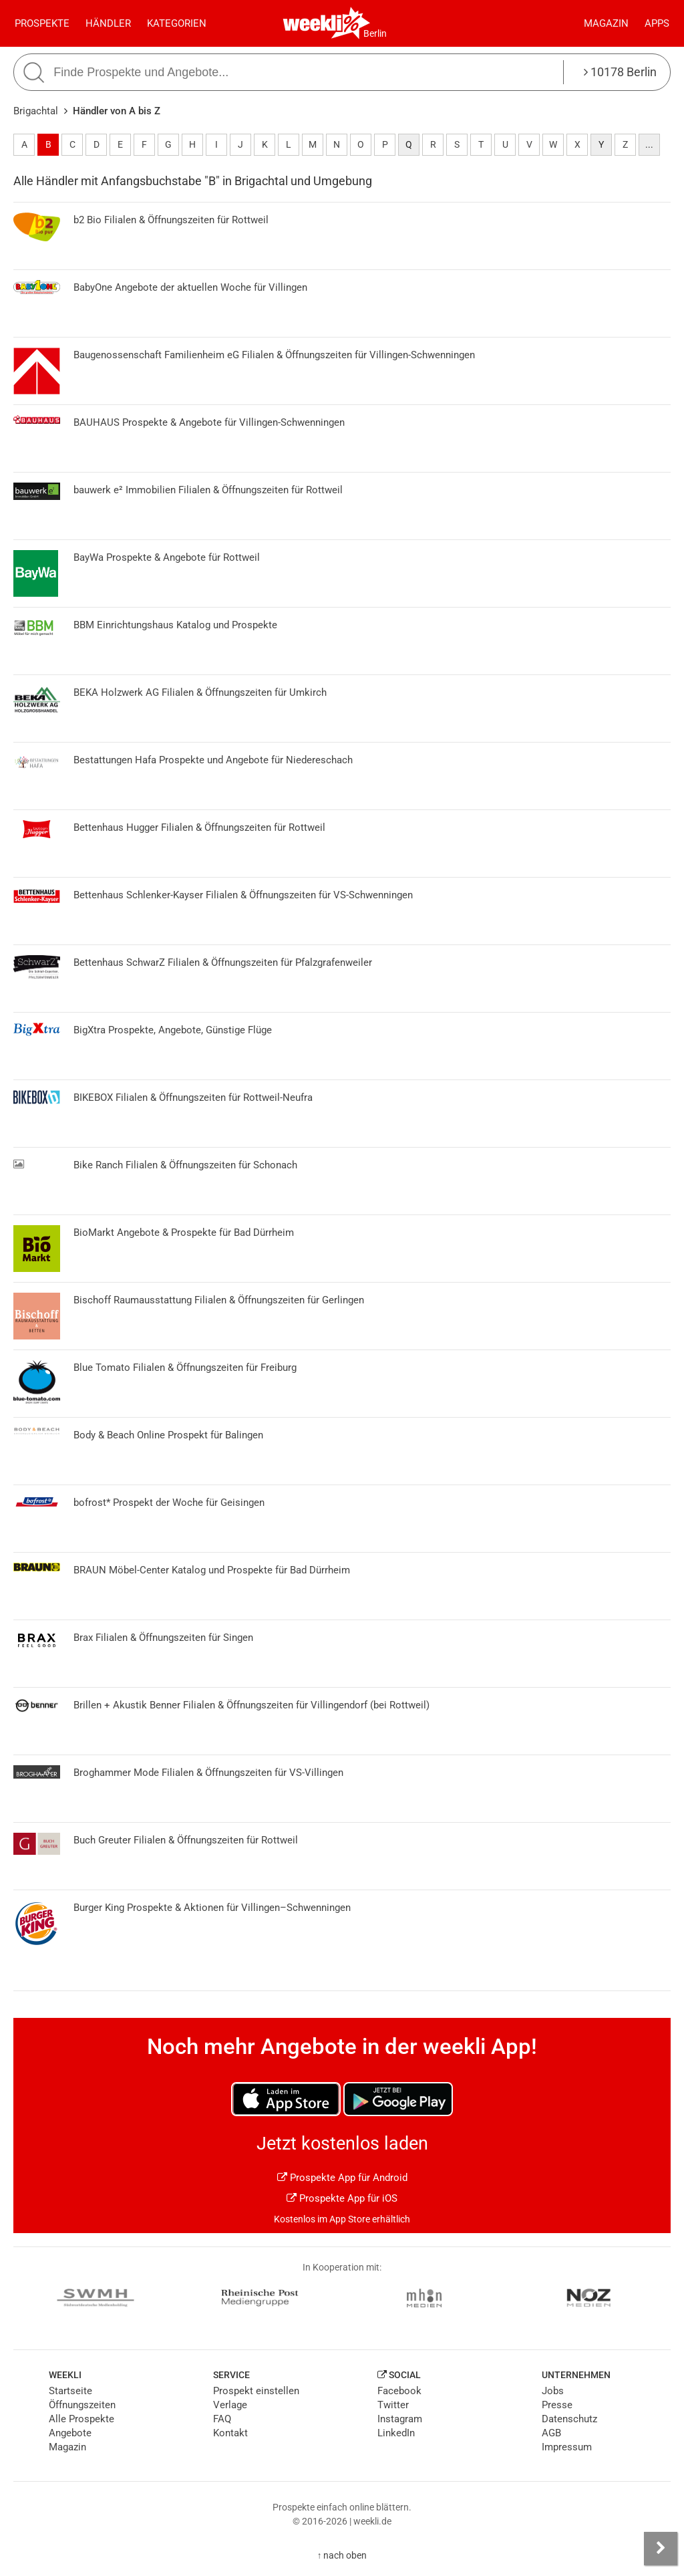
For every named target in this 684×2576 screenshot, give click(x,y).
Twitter (393, 2405)
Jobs (553, 2391)
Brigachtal (35, 111)
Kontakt (230, 2433)
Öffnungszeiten (82, 2405)
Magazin (606, 23)
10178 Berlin (620, 72)
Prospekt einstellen (256, 2391)
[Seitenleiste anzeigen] (660, 2548)
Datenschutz (569, 2419)
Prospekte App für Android (342, 2178)
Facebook (399, 2391)
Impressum (567, 2447)
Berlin (375, 33)
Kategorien (176, 23)
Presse (557, 2405)
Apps (657, 23)
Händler (108, 23)
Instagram (399, 2419)
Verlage (230, 2405)
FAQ (222, 2419)
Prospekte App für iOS (342, 2198)
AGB (551, 2433)
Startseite (70, 2391)
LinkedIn (396, 2433)
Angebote (70, 2433)
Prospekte (42, 23)
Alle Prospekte (81, 2419)
